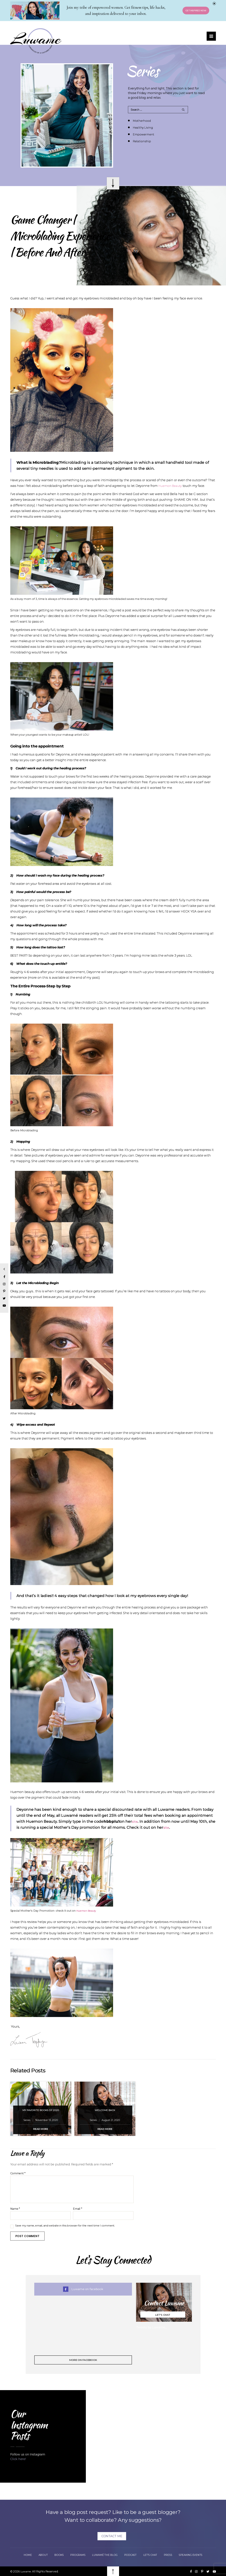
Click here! (18, 2459)
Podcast (131, 2555)
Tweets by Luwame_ (151, 2327)
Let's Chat (162, 2314)
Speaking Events (198, 2555)
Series (26, 2120)
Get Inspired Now (190, 10)
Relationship (181, 127)
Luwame (26, 2571)
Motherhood (142, 120)
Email (77, 2208)
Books (53, 2555)
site (135, 1821)
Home (18, 2555)
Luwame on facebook (83, 2289)
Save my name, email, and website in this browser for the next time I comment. (65, 2225)
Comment (18, 2173)
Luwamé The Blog (103, 2555)
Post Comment (27, 2236)
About (35, 2555)
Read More (41, 2129)
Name (15, 2208)
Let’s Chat (153, 2555)
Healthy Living (182, 120)
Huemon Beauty (170, 486)
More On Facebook (83, 2360)
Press (173, 2555)
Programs (73, 2555)
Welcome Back (105, 2110)
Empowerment (143, 127)
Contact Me (111, 2536)
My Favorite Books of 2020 (40, 2110)
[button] (210, 38)
